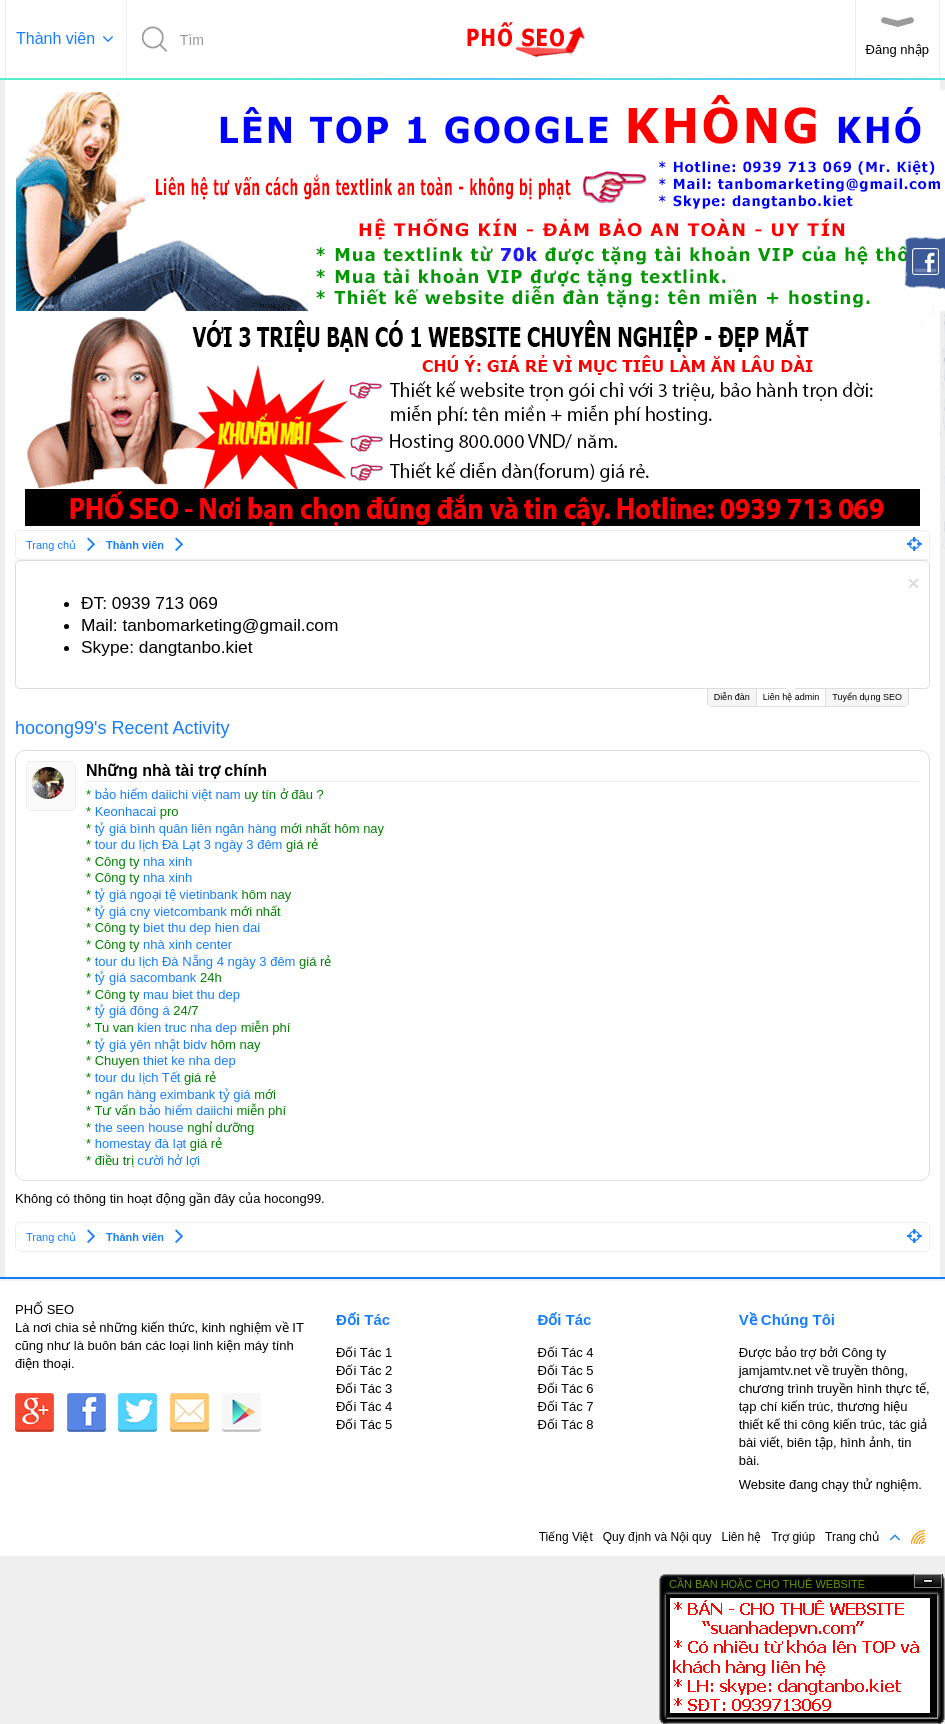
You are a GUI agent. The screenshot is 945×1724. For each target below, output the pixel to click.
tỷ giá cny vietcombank (161, 911)
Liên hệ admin (791, 695)
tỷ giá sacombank (146, 977)
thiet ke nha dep (189, 1060)
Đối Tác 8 (565, 1424)
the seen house (139, 1127)
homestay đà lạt (141, 1143)
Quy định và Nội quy (657, 1537)
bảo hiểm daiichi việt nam (168, 794)
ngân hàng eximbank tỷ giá (173, 1094)
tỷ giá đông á (132, 1010)
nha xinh (167, 861)
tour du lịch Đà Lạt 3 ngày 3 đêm (189, 844)
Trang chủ (852, 1537)
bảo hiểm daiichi (186, 1110)
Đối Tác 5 (364, 1424)
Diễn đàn (732, 697)
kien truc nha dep (187, 1027)
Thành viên (55, 38)
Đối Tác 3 (364, 1388)
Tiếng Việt (566, 1537)
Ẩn (928, 1581)
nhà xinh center (187, 944)
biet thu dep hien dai (201, 927)
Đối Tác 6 (565, 1388)
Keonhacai (125, 811)
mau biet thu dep (191, 994)
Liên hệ (741, 1537)
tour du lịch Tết (138, 1077)
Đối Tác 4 (364, 1406)
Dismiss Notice (913, 583)
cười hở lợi (168, 1160)
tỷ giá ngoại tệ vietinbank (166, 894)
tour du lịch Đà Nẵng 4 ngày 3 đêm (195, 961)
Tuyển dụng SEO (867, 697)
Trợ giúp (793, 1537)
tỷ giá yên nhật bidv (151, 1044)
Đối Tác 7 (565, 1406)
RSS (918, 1537)
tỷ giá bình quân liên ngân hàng (186, 828)
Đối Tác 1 (364, 1352)
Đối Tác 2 (364, 1370)
